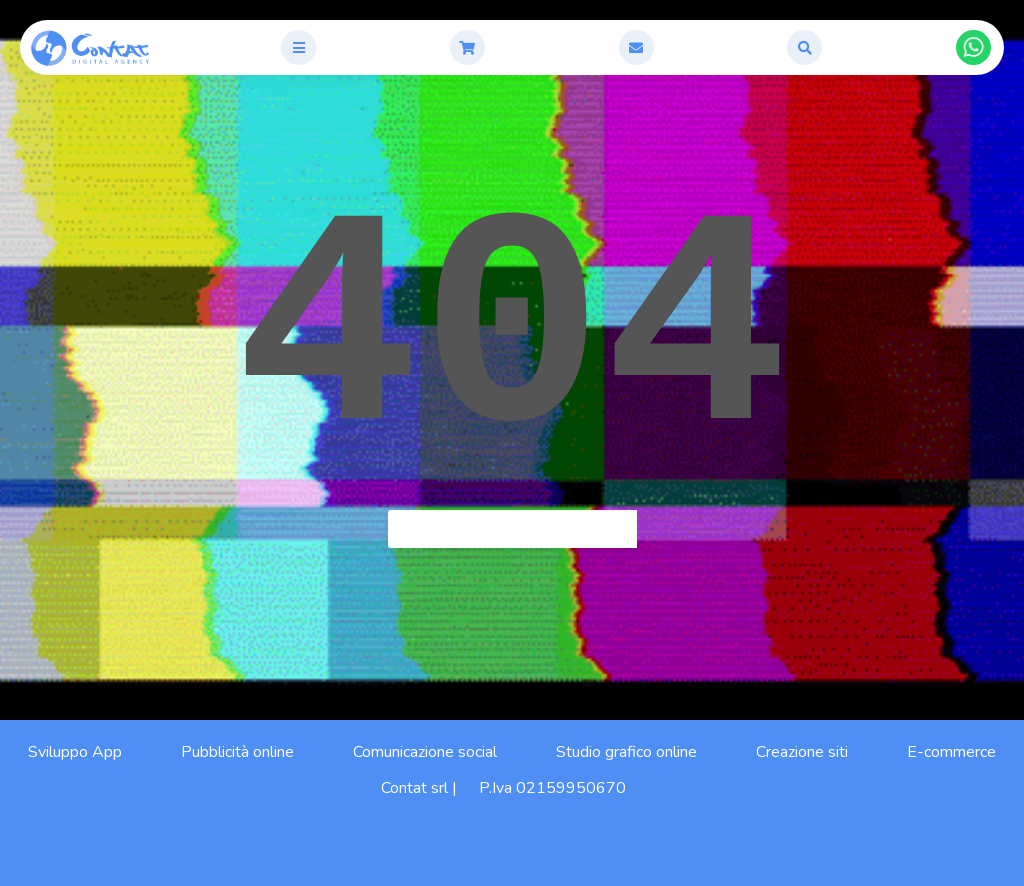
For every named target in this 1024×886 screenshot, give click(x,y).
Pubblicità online (237, 752)
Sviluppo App (75, 752)
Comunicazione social (425, 752)
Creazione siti (802, 752)
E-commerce (951, 752)
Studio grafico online (626, 752)
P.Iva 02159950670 (552, 788)
